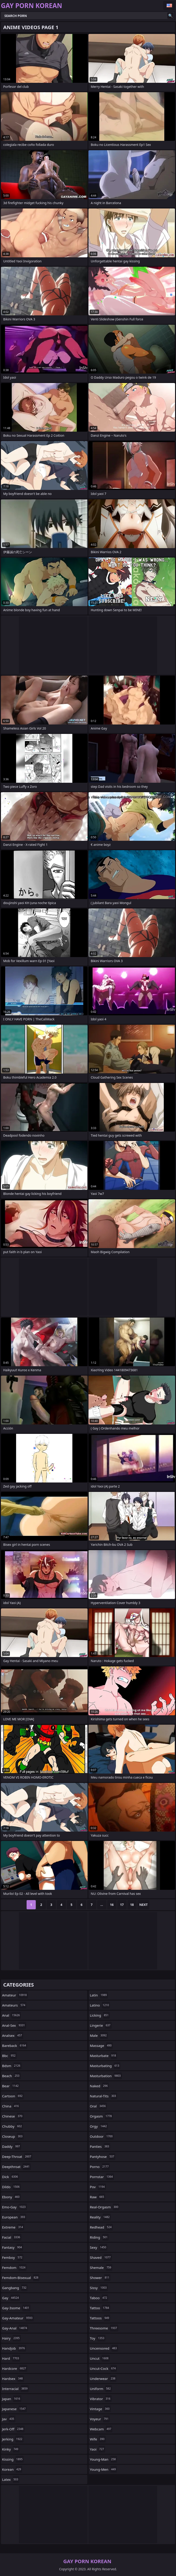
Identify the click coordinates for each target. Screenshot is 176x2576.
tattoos (100, 2318)
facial (11, 2237)
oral (98, 2106)
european (14, 2217)
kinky (10, 2449)
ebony (11, 2196)
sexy (98, 2247)
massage (101, 2045)
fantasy (12, 2247)
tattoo (100, 2307)
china (11, 2106)
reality (100, 2217)
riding (99, 2237)
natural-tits (103, 2096)
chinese (13, 2116)
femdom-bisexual (20, 2277)
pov (98, 2186)
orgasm (101, 2116)
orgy (99, 2126)
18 (132, 1904)
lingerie (101, 2025)
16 (112, 1904)
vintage (100, 2408)
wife (98, 2439)
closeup (13, 2136)
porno (100, 2166)
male (99, 2035)
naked (99, 2085)
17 (122, 1904)
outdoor (102, 2136)
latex (10, 2479)
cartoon (13, 2096)
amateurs (14, 2005)
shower (100, 2277)
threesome (104, 2328)
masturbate (103, 2055)
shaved (101, 2257)
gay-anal (15, 2328)
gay (11, 2297)
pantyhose (102, 2156)
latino (100, 2005)
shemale (101, 2267)
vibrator (101, 2398)
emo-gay (14, 2207)
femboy (12, 2257)
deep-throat (17, 2156)
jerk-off (13, 2429)
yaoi (97, 2449)
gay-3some (16, 2307)
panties (100, 2146)
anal (11, 2015)
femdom (14, 2267)
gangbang (15, 2287)
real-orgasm (104, 2207)
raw (97, 2196)
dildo (11, 2186)
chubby (12, 2126)
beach (11, 2075)
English (169, 5)
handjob (14, 2348)
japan (11, 2398)
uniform (101, 2388)
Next (143, 1904)
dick (10, 2176)
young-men (103, 2469)
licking (100, 2015)
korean (12, 2469)
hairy (11, 2338)
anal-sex (14, 2025)
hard (11, 2358)
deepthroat (16, 2166)
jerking (13, 2439)
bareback (14, 2045)
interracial (15, 2388)
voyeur (100, 2418)
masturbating (105, 2065)
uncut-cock (103, 2368)
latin (99, 1995)
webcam (101, 2429)
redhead (101, 2227)
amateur (15, 1995)
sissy (99, 2287)
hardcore (14, 2368)
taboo (99, 2297)
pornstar (102, 2176)
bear (11, 2085)
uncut (100, 2358)
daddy (11, 2146)
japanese (14, 2408)
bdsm (12, 2065)
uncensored (104, 2348)
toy (97, 2338)
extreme (13, 2227)
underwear (103, 2378)
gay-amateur (18, 2318)
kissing (13, 2459)
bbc (9, 2055)
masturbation (106, 2075)
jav (8, 2418)
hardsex (13, 2378)
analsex (12, 2035)
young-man (103, 2459)
